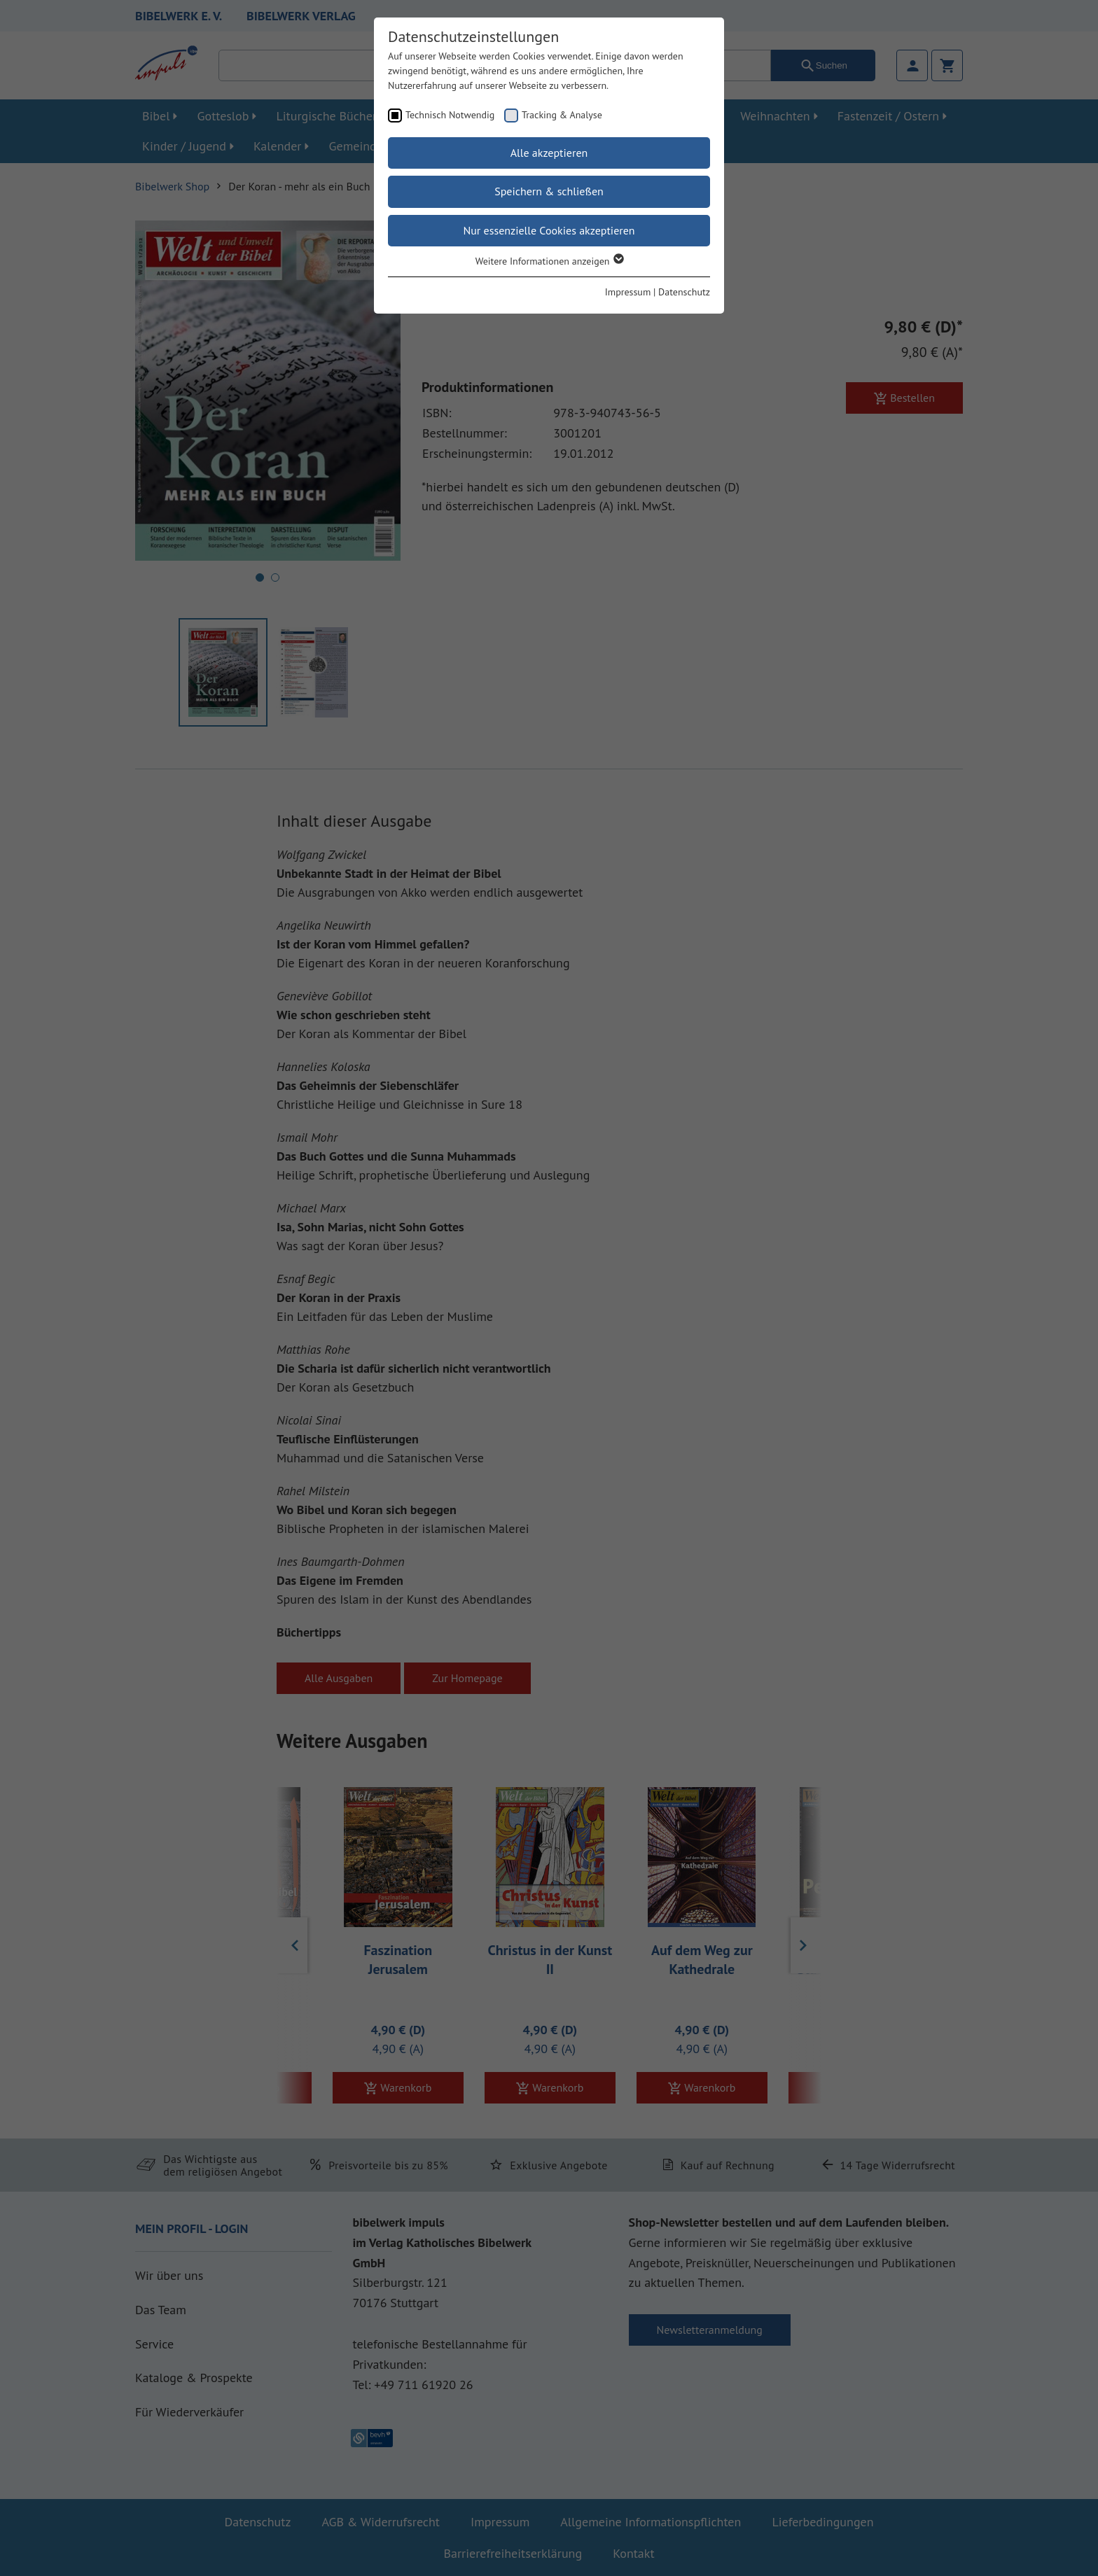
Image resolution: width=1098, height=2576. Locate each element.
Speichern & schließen (549, 191)
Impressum (628, 292)
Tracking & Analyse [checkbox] (562, 114)
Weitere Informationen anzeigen (549, 261)
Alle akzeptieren (549, 153)
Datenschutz (684, 292)
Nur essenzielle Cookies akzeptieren (548, 230)
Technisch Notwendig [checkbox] (449, 114)
